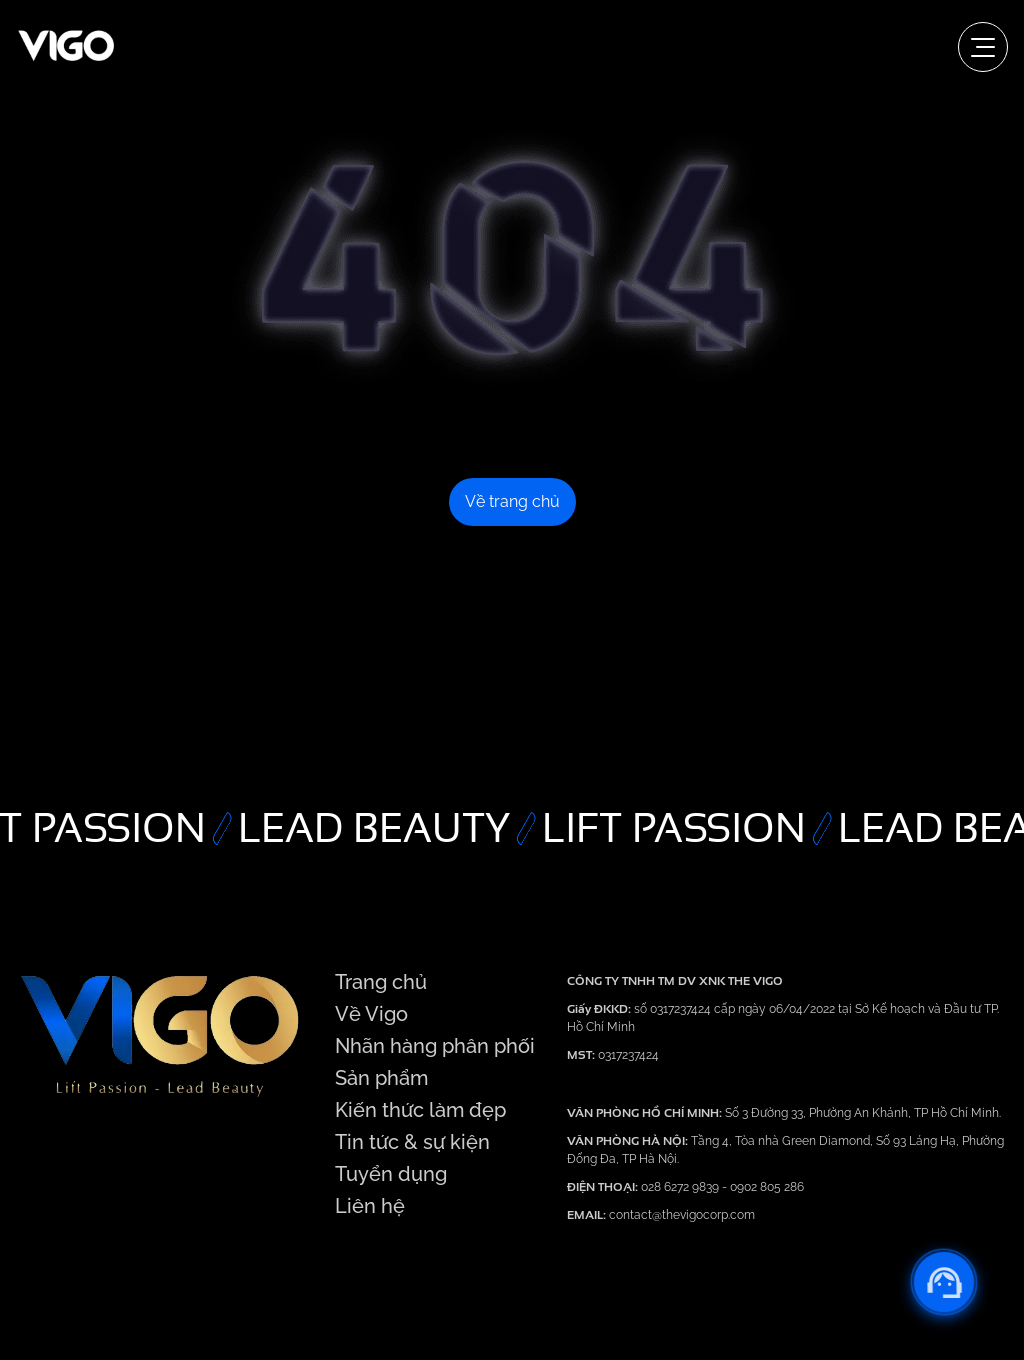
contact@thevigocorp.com (680, 1215)
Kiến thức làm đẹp (420, 1110)
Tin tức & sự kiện (412, 1142)
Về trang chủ (512, 501)
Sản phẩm (381, 1078)
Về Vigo (371, 1014)
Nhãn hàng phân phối (435, 1046)
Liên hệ (370, 1206)
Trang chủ (381, 982)
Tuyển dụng (391, 1174)
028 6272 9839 (681, 1187)
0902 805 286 (767, 1187)
